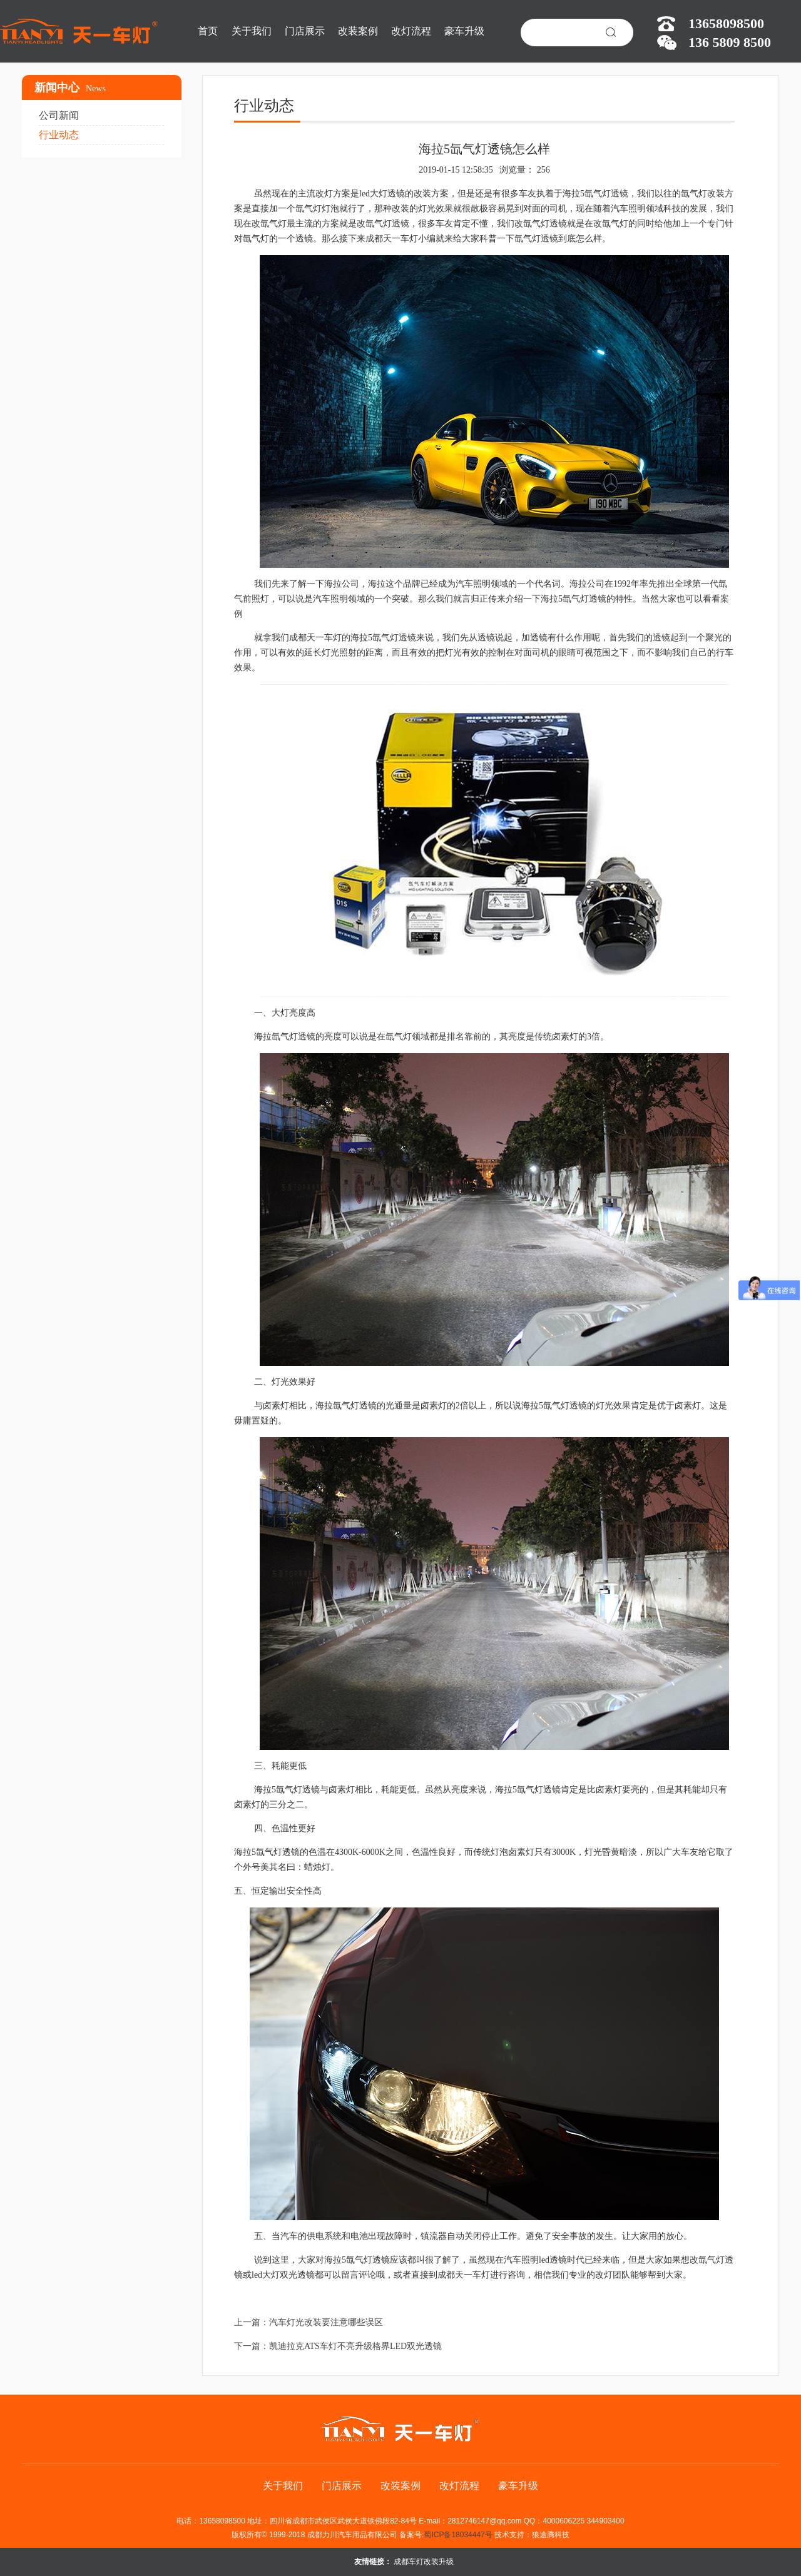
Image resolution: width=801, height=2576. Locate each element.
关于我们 (252, 31)
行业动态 (59, 134)
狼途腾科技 (550, 2534)
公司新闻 (59, 115)
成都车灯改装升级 (424, 2561)
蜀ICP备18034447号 (458, 2534)
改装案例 (358, 31)
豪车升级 (464, 31)
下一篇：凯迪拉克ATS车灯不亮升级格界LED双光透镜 (338, 2346)
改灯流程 (411, 31)
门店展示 (305, 31)
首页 (208, 31)
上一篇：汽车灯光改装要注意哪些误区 (308, 2322)
